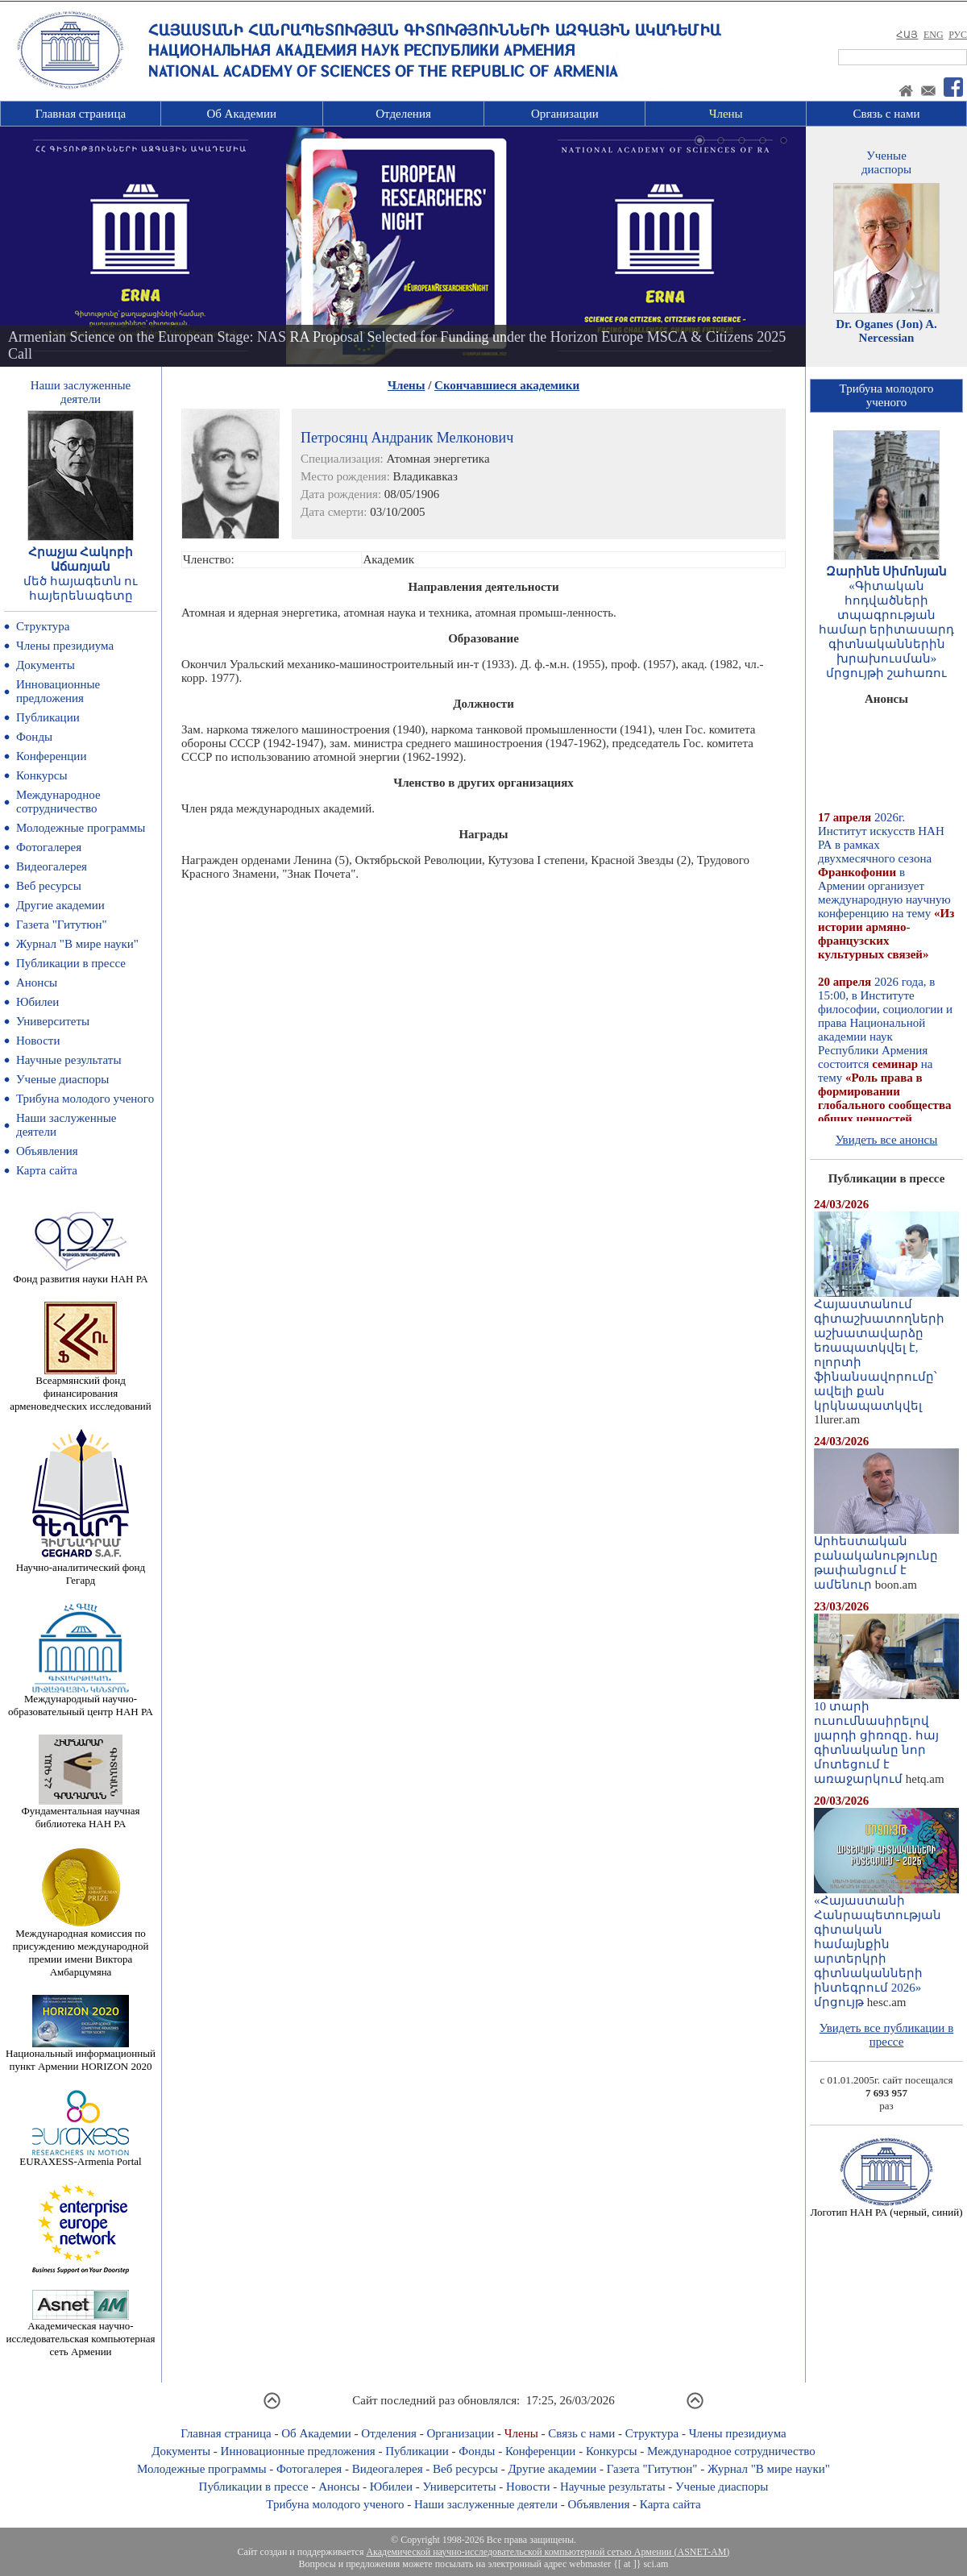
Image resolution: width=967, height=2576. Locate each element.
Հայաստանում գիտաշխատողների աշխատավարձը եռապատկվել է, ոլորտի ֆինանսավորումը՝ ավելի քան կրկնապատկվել (886, 1349)
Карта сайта (46, 1170)
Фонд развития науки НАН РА (80, 1274)
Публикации (48, 717)
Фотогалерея (48, 847)
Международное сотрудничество (58, 801)
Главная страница (80, 113)
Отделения (403, 113)
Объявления (47, 1151)
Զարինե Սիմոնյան (887, 571)
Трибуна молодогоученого (887, 395)
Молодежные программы (80, 827)
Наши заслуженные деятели (486, 2504)
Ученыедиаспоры (886, 162)
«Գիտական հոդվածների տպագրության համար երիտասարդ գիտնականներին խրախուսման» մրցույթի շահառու (887, 629)
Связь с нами (886, 113)
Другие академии (60, 905)
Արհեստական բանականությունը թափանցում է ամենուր (886, 1557)
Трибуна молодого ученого (85, 1098)
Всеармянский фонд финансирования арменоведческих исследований (80, 1388)
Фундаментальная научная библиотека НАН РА (81, 1812)
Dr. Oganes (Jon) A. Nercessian (886, 331)
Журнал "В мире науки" (77, 943)
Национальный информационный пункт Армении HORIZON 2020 (81, 2055)
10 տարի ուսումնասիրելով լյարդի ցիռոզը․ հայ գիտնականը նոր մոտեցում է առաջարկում (886, 1737)
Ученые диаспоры (62, 1079)
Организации (565, 113)
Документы (45, 665)
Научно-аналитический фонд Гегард (80, 1569)
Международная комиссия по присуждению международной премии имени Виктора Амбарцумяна (80, 1947)
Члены (726, 113)
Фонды (34, 736)
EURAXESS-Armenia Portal (80, 2156)
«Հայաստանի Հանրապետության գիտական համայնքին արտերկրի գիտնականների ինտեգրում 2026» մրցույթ (886, 1946)
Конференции (51, 756)
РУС (957, 34)
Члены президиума (65, 645)
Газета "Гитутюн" (61, 924)
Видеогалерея (51, 866)
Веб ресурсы (48, 885)
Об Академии (241, 113)
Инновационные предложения (58, 691)
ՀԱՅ (907, 34)
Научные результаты (68, 1059)
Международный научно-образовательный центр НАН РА (80, 1700)
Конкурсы (42, 775)
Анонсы (36, 982)
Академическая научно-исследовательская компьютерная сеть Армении (80, 2334)
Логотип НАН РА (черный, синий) (886, 2207)
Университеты (52, 1021)
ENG (933, 34)
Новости (38, 1040)
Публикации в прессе (71, 963)
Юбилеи (37, 1001)
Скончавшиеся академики (506, 385)
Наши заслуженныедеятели (81, 392)
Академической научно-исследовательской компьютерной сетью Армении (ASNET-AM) (547, 2551)
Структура (42, 626)
